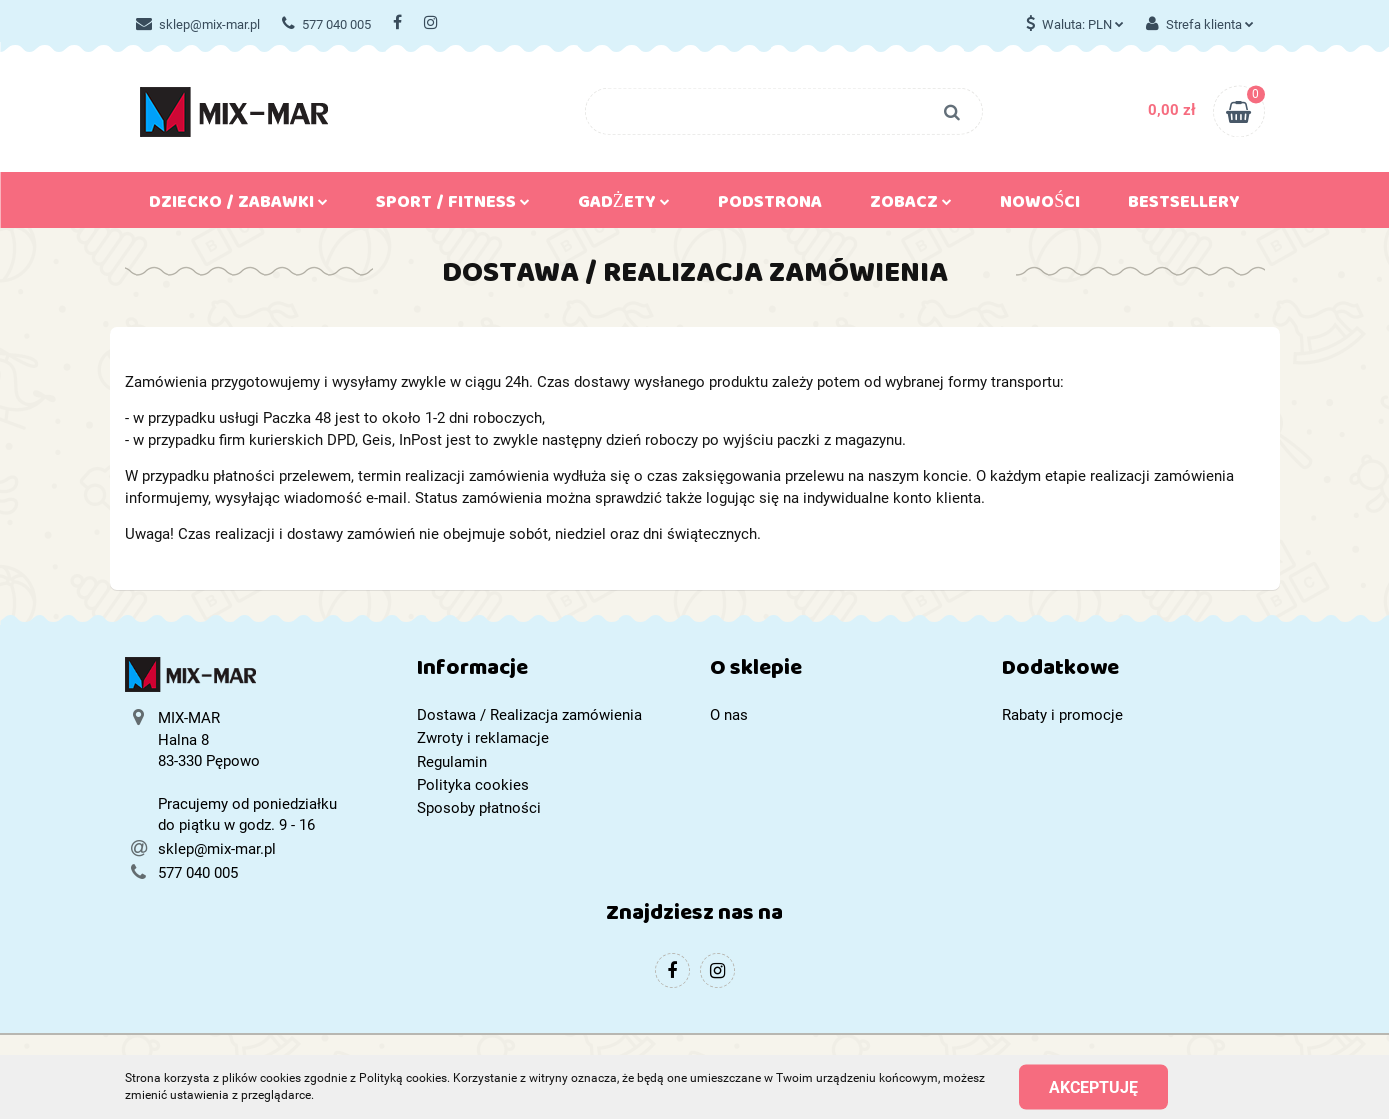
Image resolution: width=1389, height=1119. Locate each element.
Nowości (1040, 206)
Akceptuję (1093, 1086)
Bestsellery (1184, 206)
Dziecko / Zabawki (238, 206)
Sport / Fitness (453, 206)
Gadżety (624, 206)
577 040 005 (326, 24)
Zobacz (911, 206)
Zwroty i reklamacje (483, 738)
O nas (729, 715)
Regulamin (452, 762)
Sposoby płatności (479, 808)
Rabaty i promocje (1062, 715)
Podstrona (770, 206)
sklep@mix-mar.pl (198, 24)
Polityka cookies (473, 785)
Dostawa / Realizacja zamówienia (529, 715)
